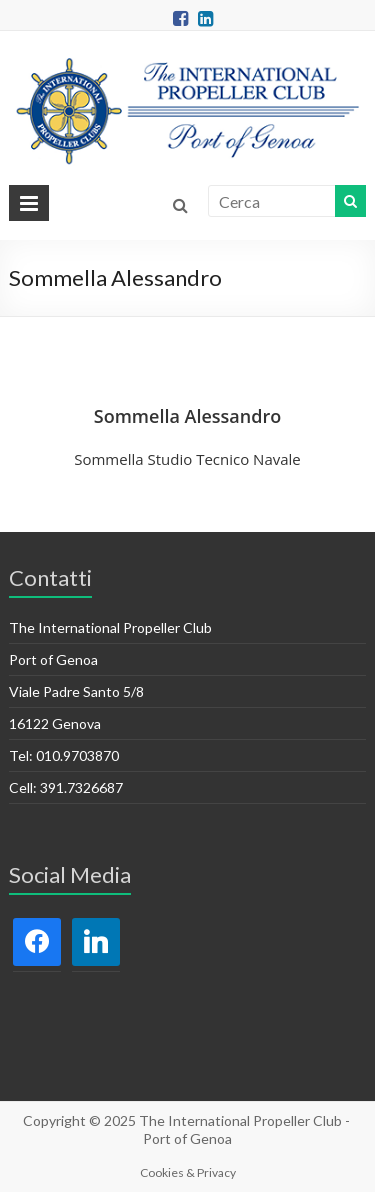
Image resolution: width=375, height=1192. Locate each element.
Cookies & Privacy (188, 1172)
